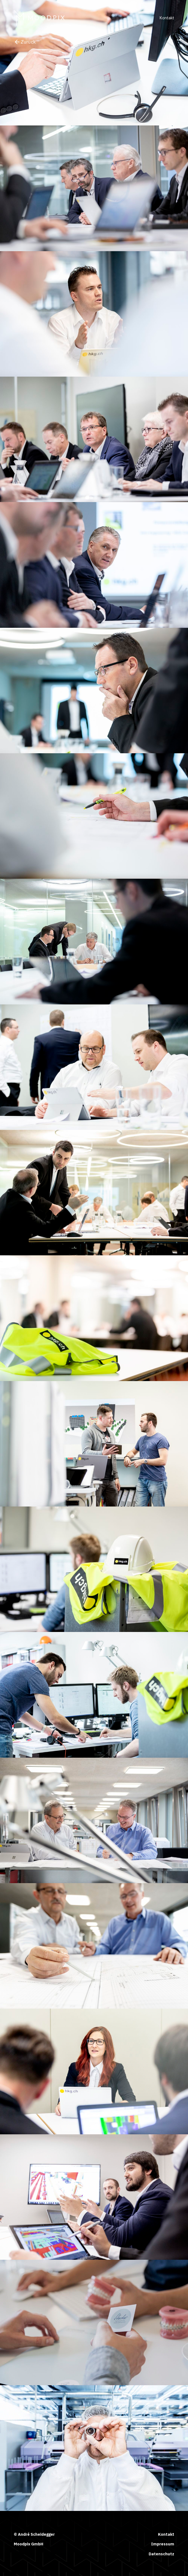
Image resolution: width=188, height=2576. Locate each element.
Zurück (25, 42)
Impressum (162, 2543)
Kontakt (166, 18)
